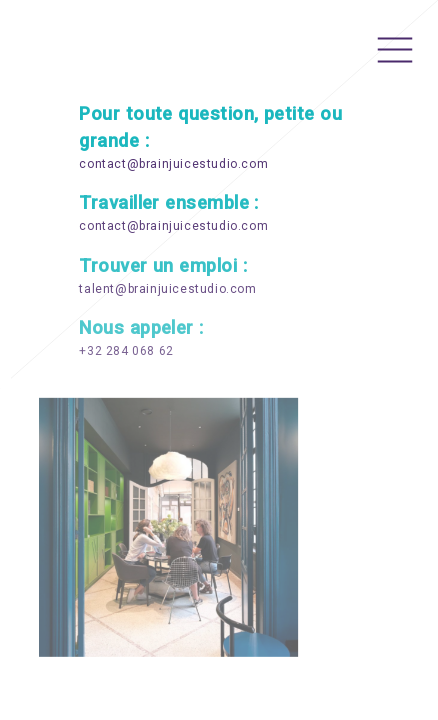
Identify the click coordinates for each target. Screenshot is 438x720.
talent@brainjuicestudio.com (167, 290)
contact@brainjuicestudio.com (173, 165)
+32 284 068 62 (126, 352)
